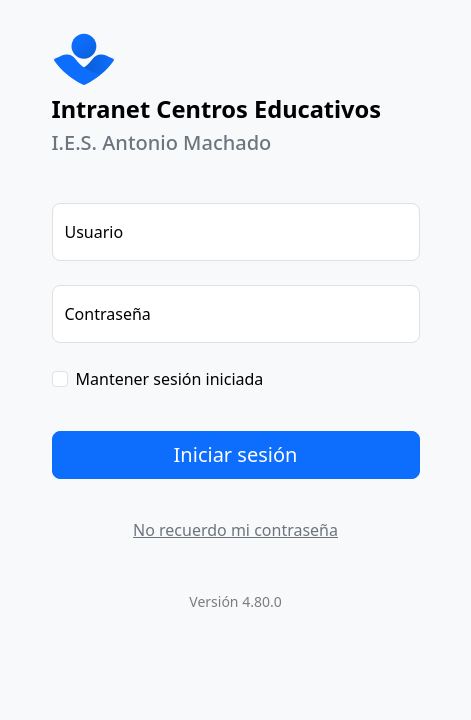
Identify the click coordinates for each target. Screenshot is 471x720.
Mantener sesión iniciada (170, 379)
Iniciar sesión (236, 454)
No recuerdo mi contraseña (235, 530)
